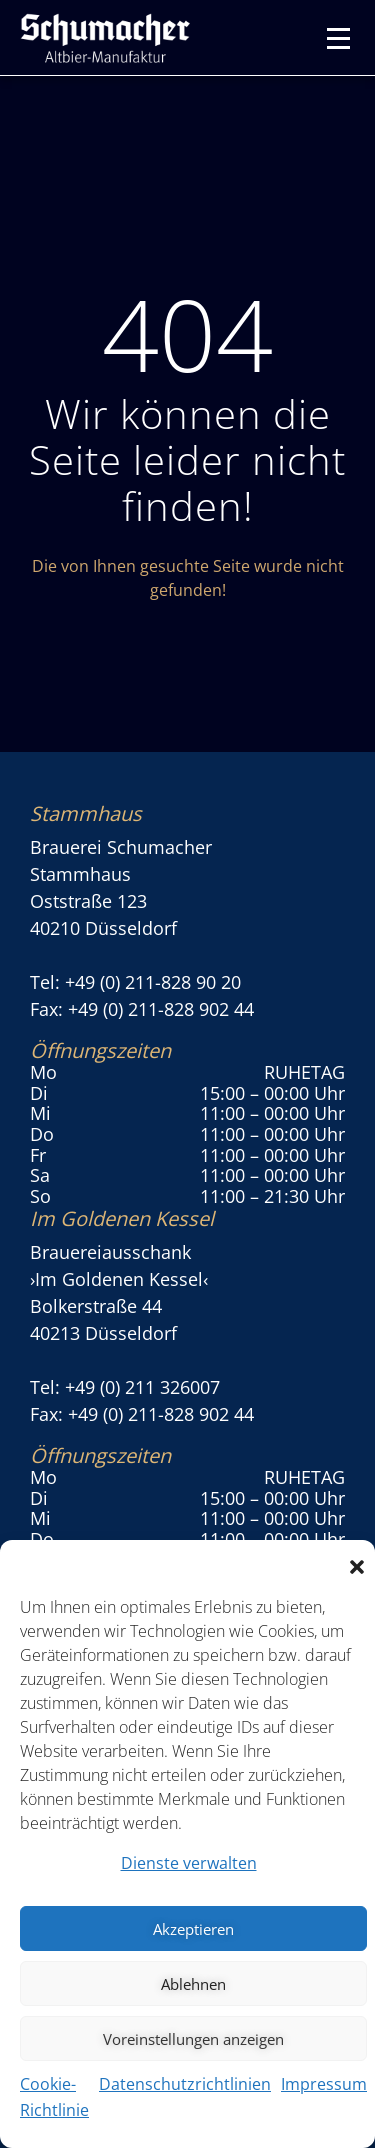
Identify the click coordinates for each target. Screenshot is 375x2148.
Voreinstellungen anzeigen (193, 2039)
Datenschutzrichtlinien (185, 2084)
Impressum (324, 2084)
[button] (357, 1565)
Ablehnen (193, 1984)
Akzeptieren (193, 1929)
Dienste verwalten (189, 1863)
